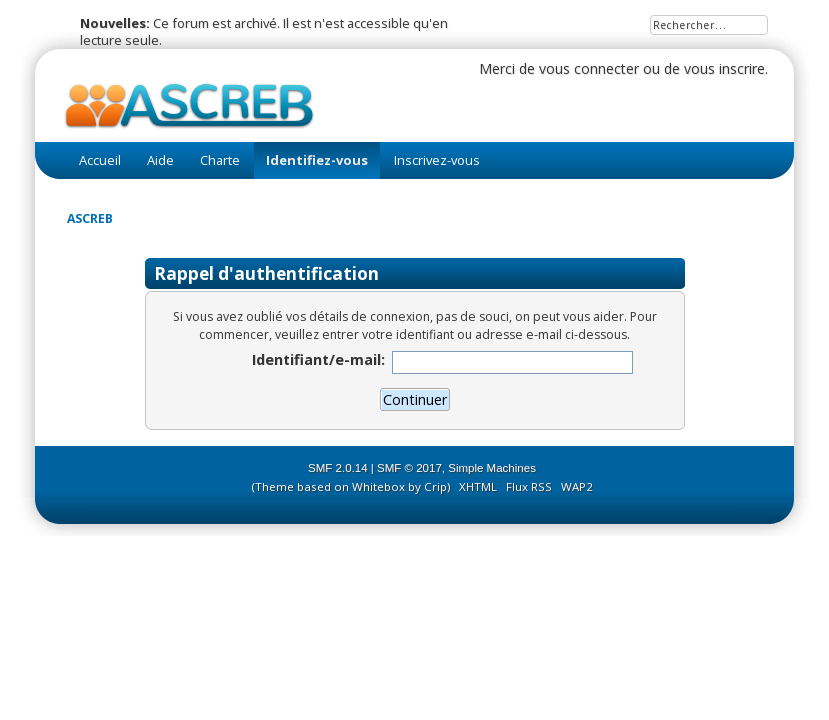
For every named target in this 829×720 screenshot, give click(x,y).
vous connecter (589, 68)
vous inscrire (724, 68)
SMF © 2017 (409, 468)
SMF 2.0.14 (338, 468)
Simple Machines (492, 468)
